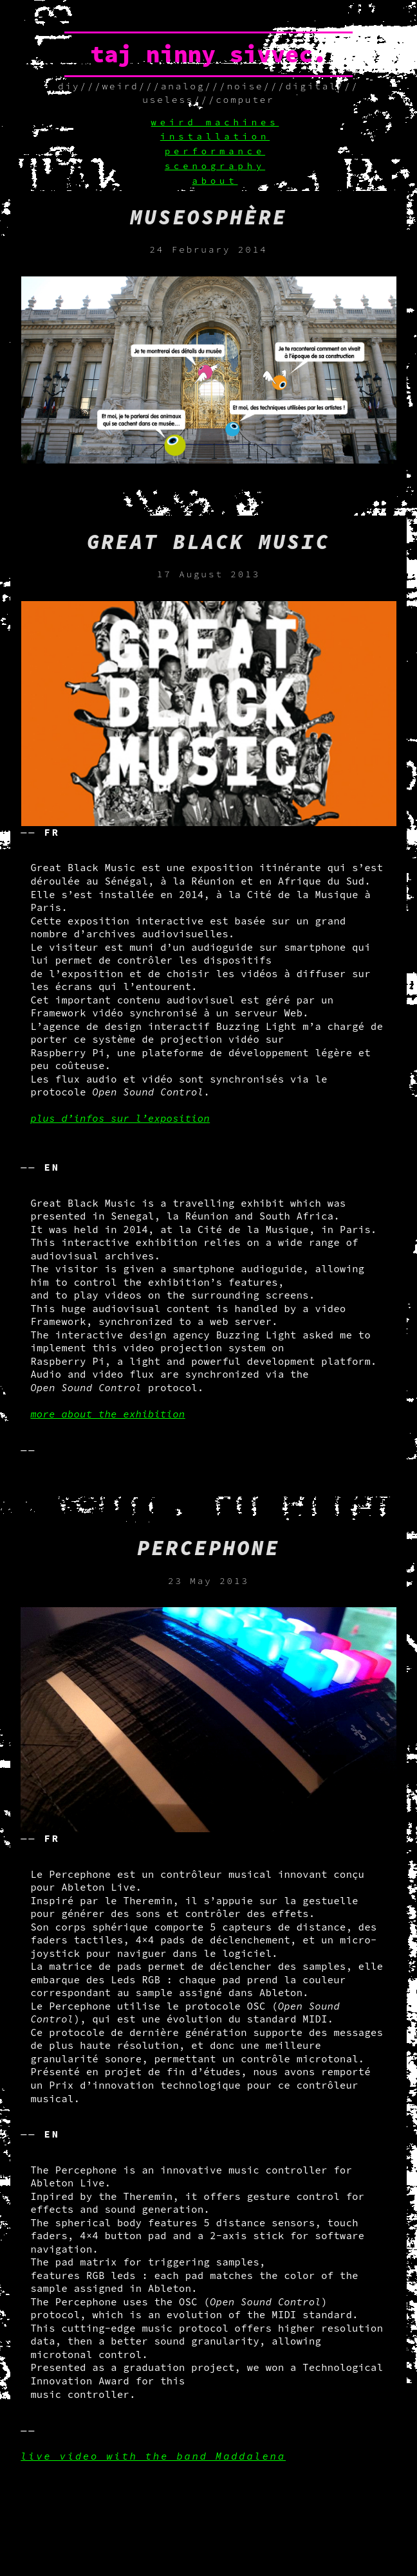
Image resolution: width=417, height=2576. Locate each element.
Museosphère (208, 217)
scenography (215, 166)
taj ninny (152, 54)
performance (215, 151)
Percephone (208, 1548)
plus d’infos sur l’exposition (120, 1118)
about (214, 181)
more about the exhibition (107, 1414)
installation (215, 136)
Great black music (208, 542)
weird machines (215, 122)
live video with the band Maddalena (153, 2456)
